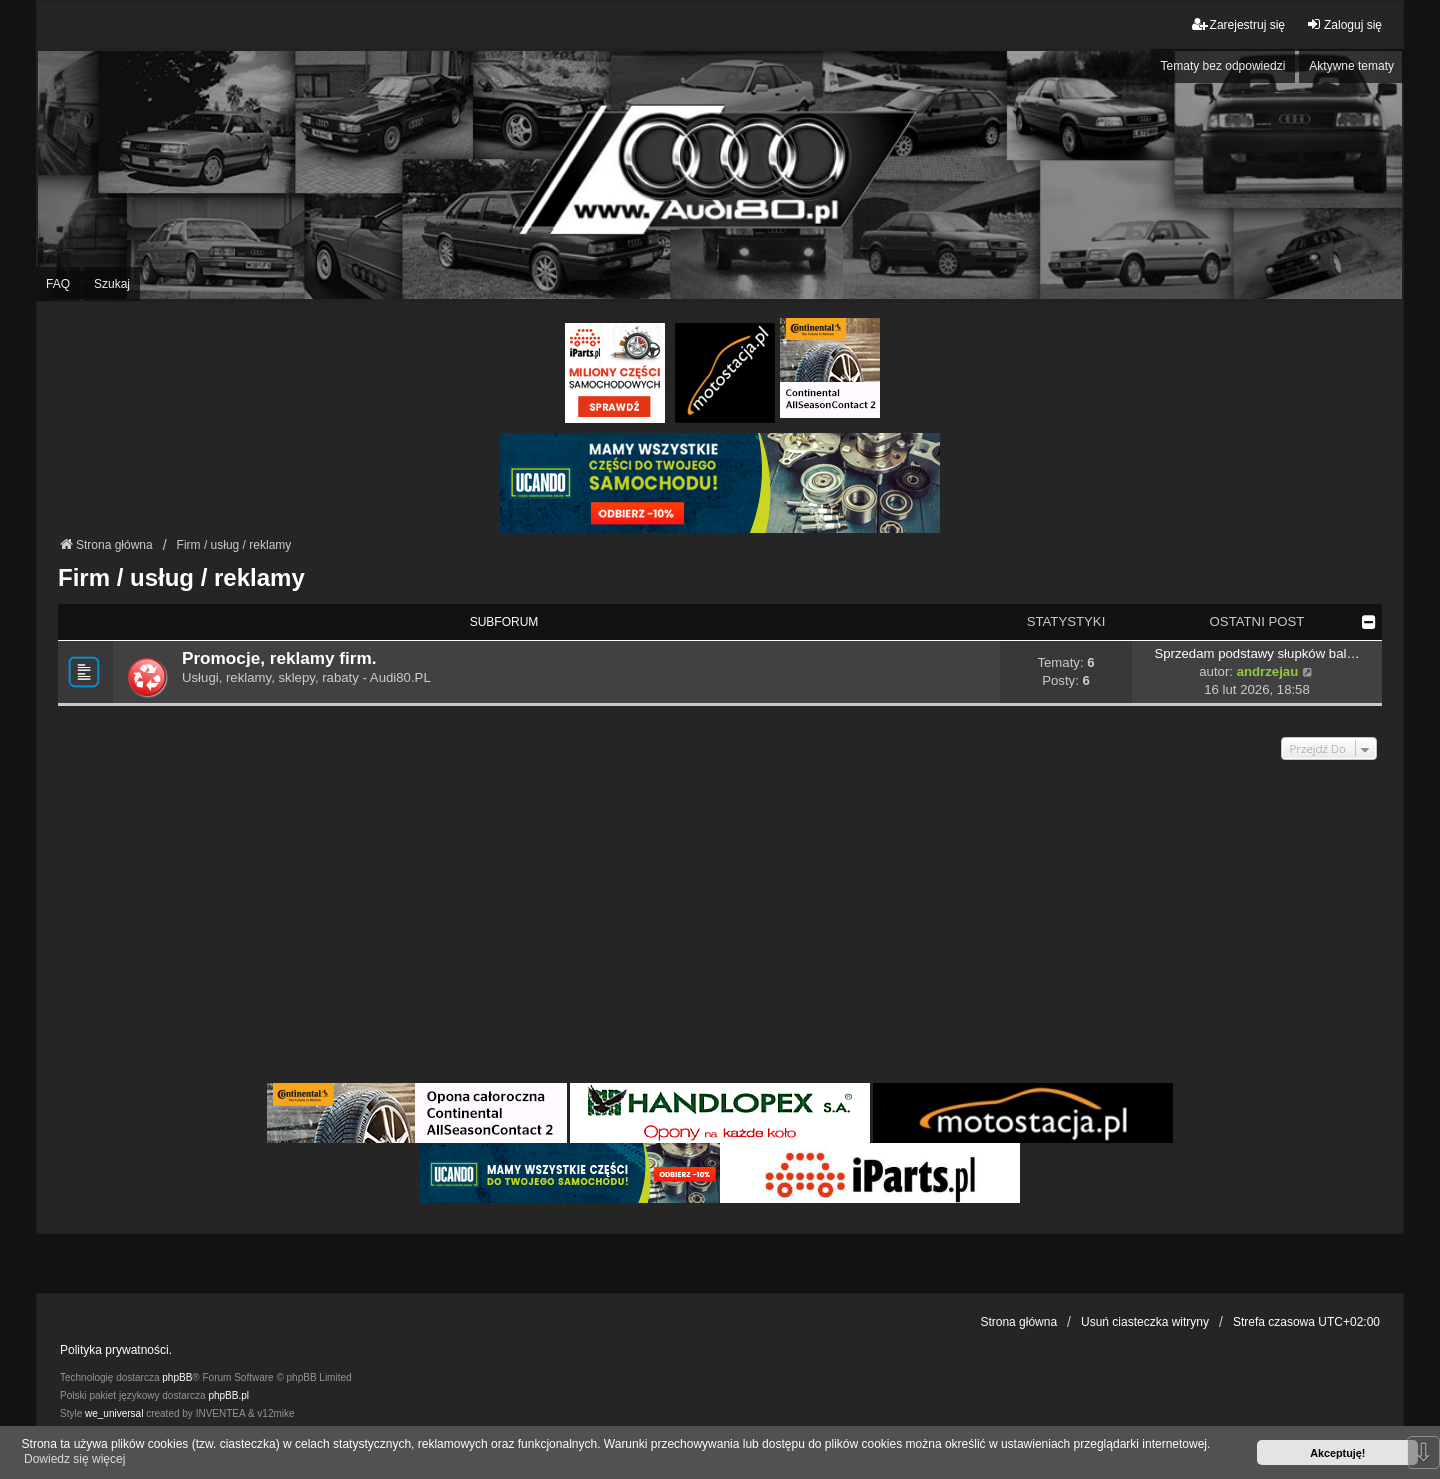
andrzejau (1268, 671)
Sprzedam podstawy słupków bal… (1256, 653)
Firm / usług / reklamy (181, 577)
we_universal (114, 1413)
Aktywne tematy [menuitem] (1351, 66)
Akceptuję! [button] (1337, 1453)
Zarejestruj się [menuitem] (1238, 24)
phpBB (177, 1377)
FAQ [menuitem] (58, 284)
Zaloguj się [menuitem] (1344, 24)
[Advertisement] (720, 929)
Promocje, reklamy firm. (279, 658)
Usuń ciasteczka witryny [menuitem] (1145, 1322)
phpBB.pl (228, 1395)
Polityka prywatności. (116, 1350)
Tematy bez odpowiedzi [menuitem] (1223, 66)
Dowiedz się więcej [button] (74, 1459)
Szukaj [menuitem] (112, 284)
